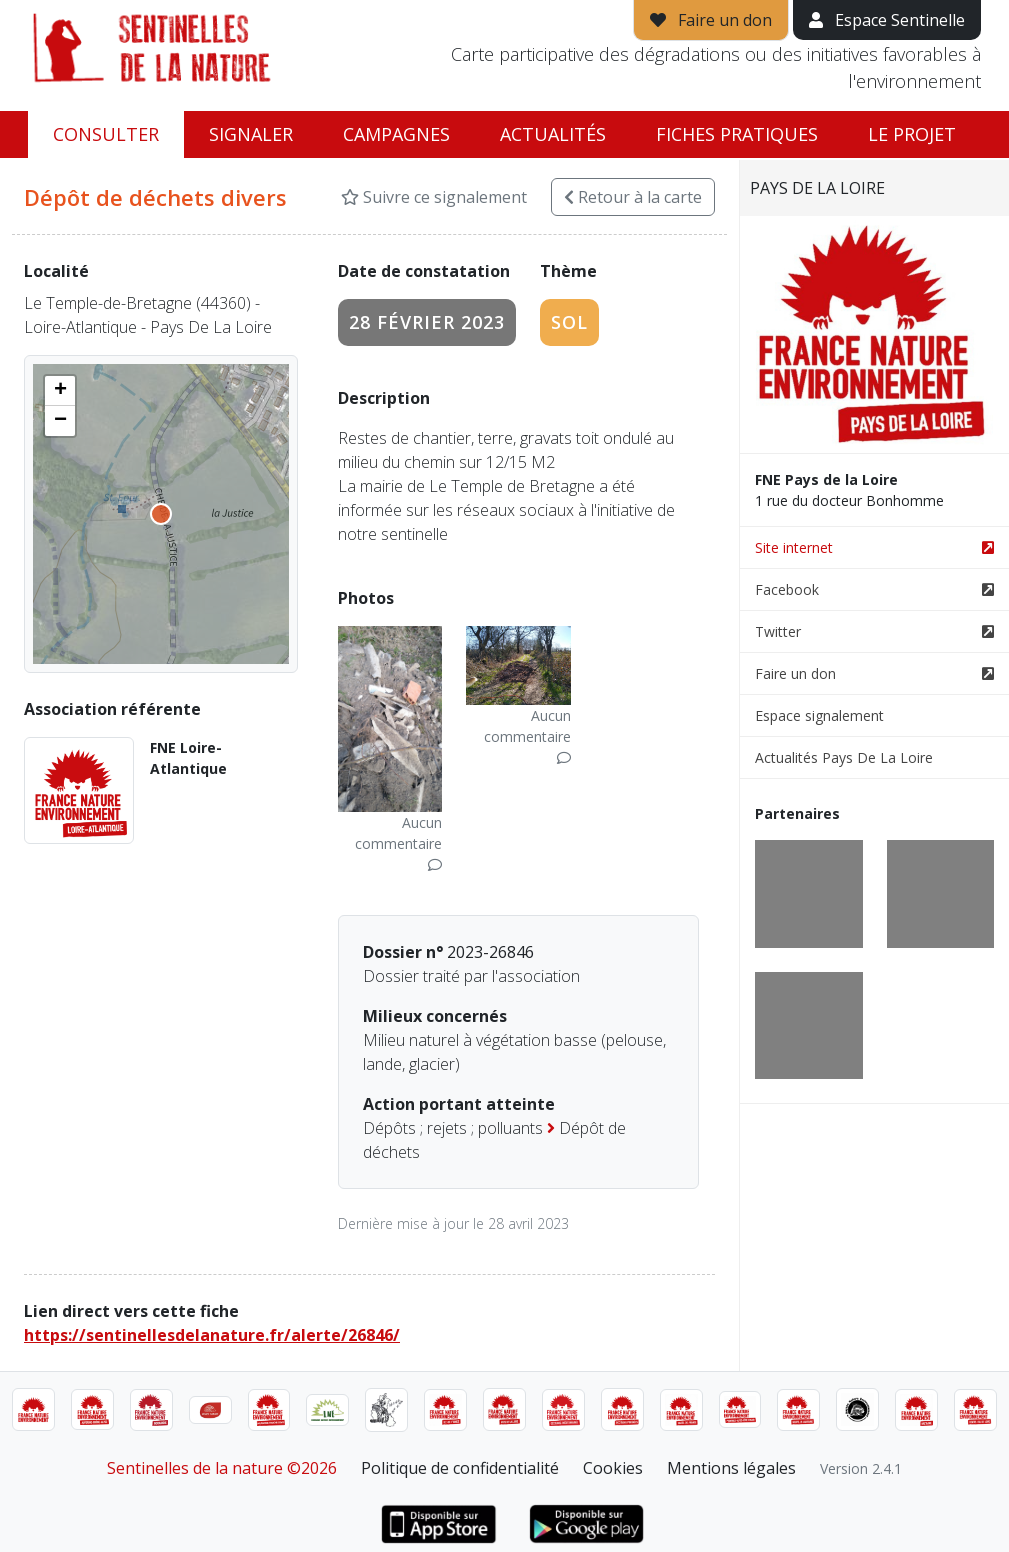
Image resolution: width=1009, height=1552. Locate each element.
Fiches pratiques (737, 134)
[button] (60, 391)
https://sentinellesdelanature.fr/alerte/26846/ (212, 1335)
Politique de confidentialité (460, 1468)
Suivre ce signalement (434, 197)
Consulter (106, 134)
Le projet (912, 134)
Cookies (613, 1468)
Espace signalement (819, 715)
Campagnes (396, 134)
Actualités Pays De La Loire (844, 757)
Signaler (251, 134)
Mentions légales (731, 1468)
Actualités (553, 134)
